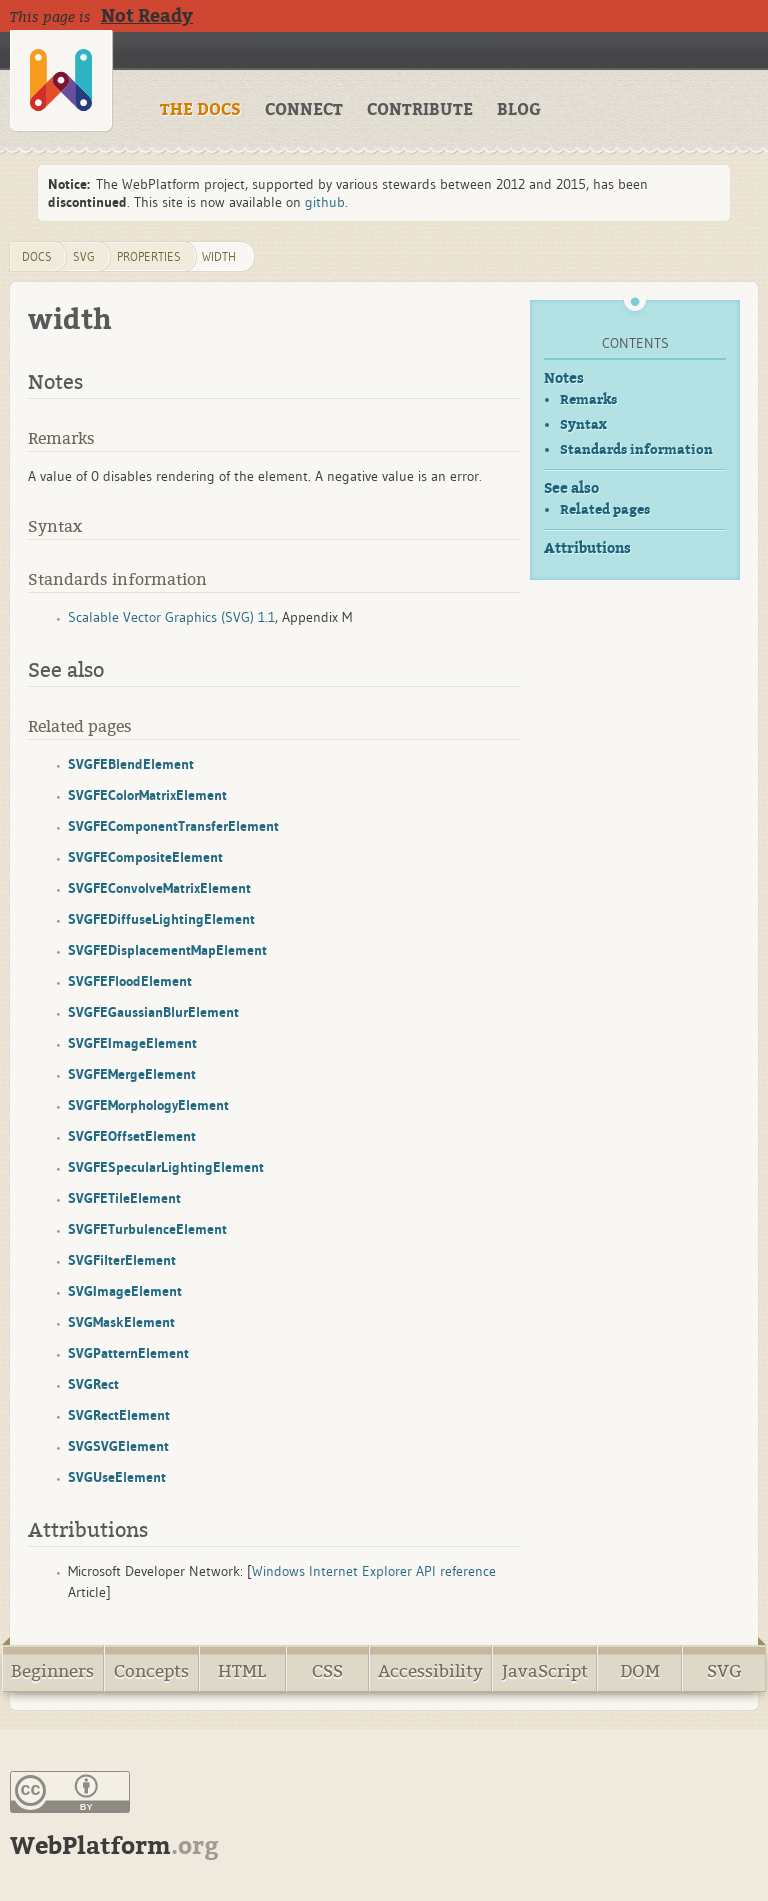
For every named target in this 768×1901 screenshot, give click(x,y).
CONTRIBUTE (420, 110)
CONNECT (304, 110)
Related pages (605, 509)
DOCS (37, 256)
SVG (724, 1671)
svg (84, 256)
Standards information (636, 449)
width (219, 256)
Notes (564, 378)
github (325, 202)
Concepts (151, 1671)
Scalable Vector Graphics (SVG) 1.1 (171, 617)
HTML (242, 1671)
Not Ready (147, 16)
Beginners (52, 1671)
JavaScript (545, 1671)
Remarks (588, 399)
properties (149, 256)
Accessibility (430, 1671)
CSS (327, 1671)
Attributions (587, 548)
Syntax (583, 424)
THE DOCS (200, 110)
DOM (640, 1671)
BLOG (519, 110)
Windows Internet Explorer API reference (374, 1571)
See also (571, 488)
